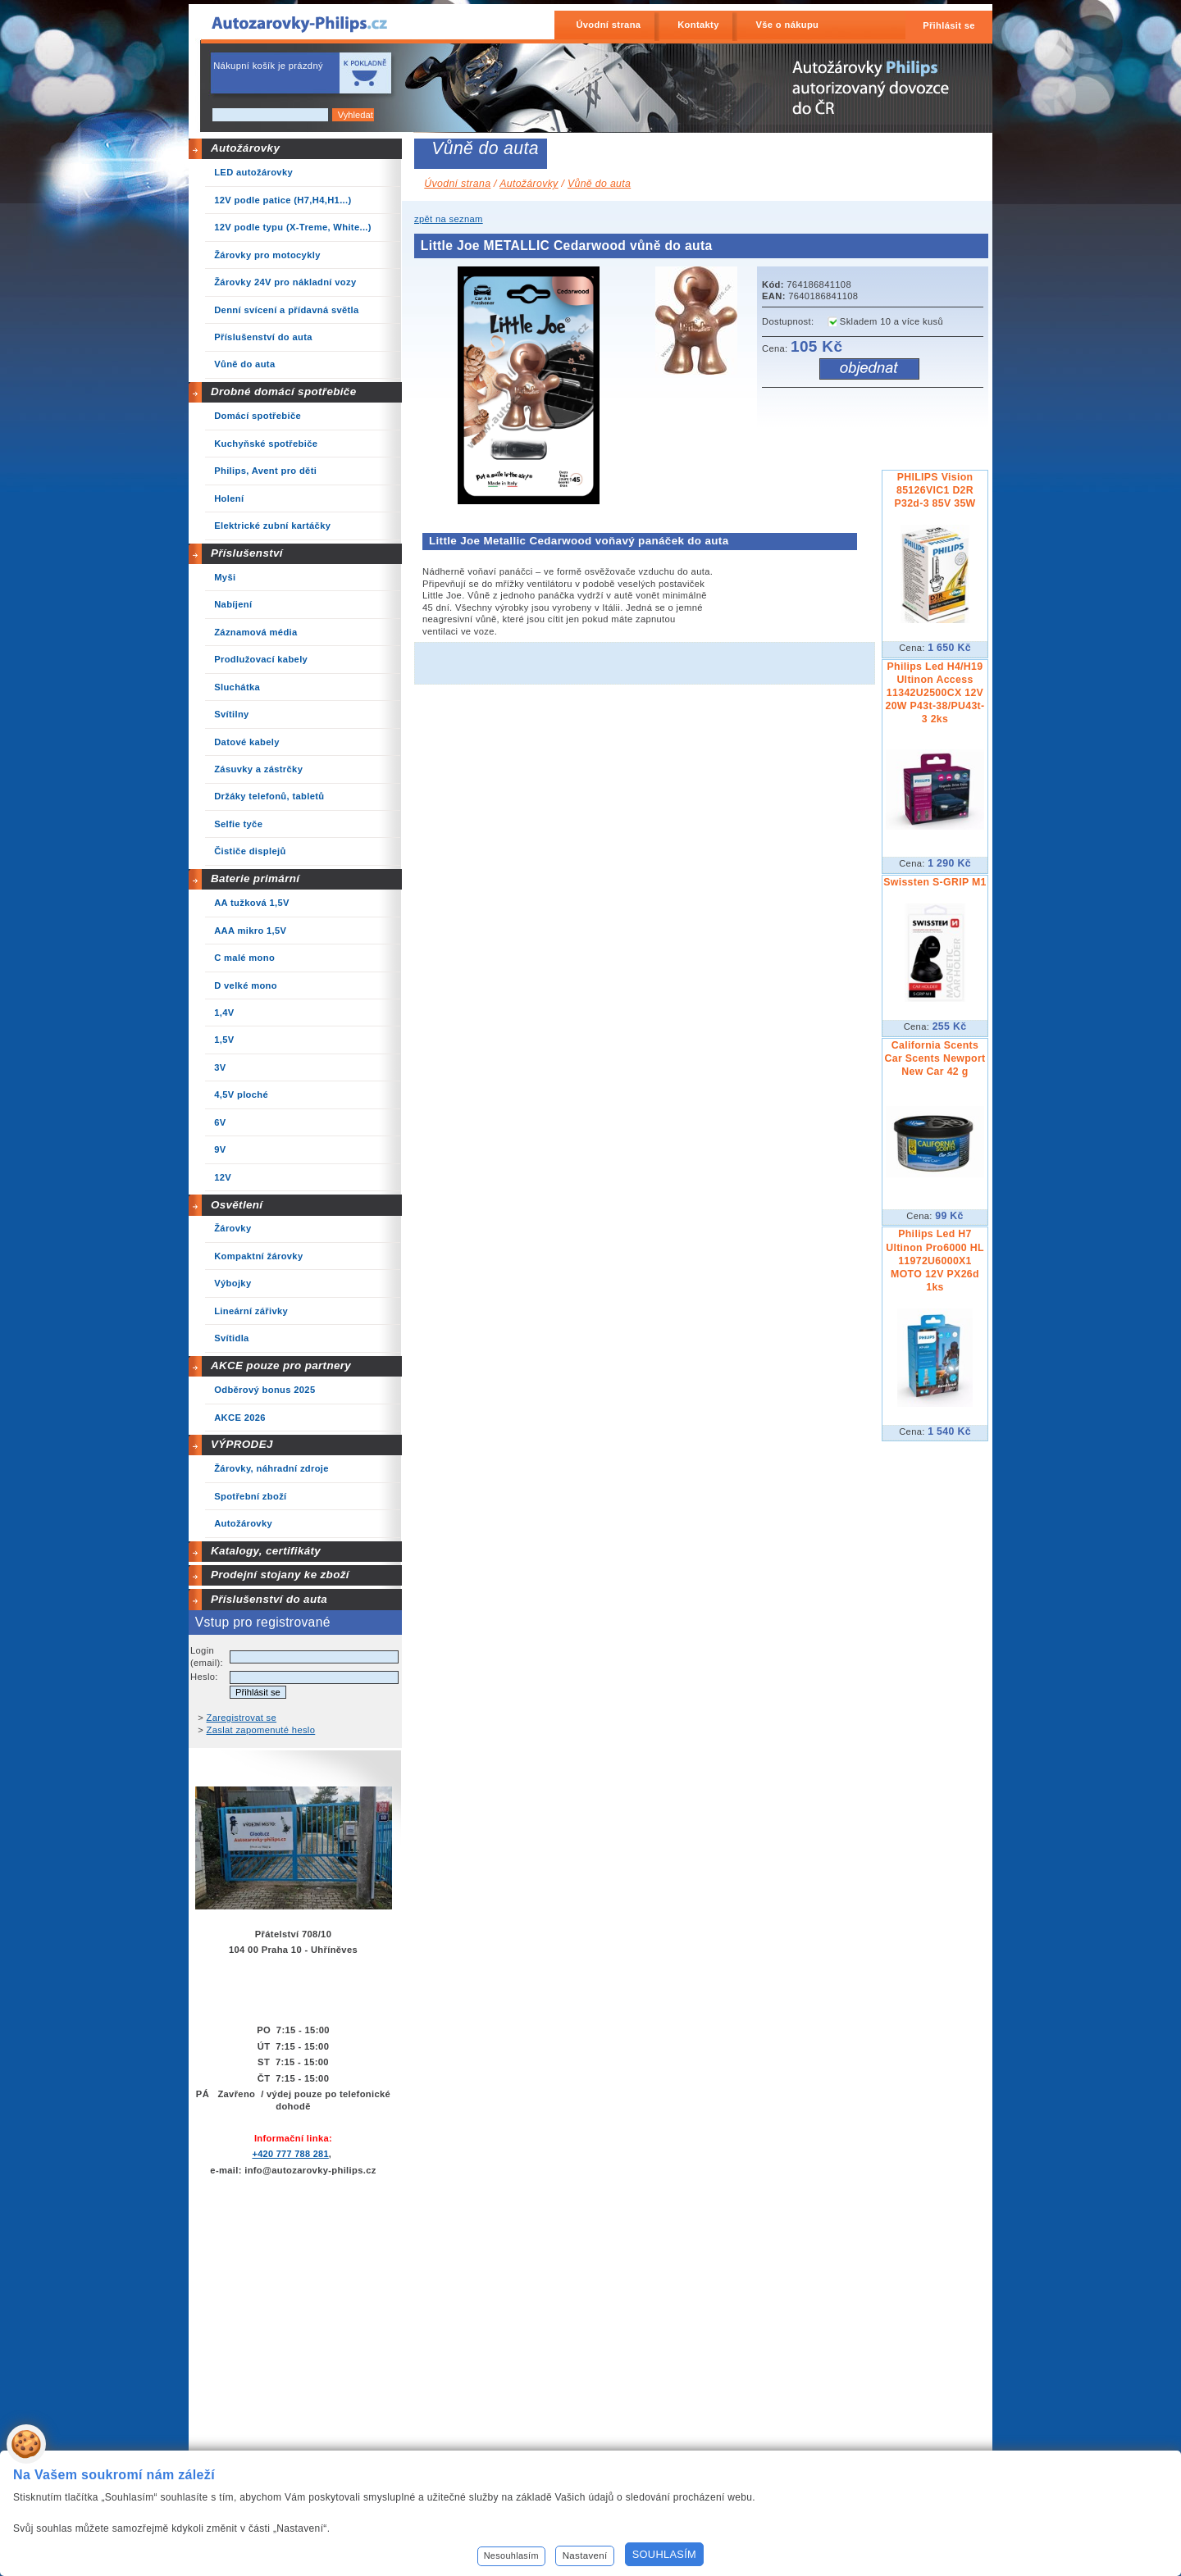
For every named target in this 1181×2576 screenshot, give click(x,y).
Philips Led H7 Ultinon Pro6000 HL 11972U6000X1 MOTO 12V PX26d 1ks (935, 1260)
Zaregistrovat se (242, 1718)
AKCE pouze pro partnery (281, 1365)
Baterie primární (255, 878)
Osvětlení (237, 1205)
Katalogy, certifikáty (266, 1551)
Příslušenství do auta (269, 1599)
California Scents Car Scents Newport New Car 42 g (934, 1058)
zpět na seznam (448, 219)
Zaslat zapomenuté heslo (261, 1730)
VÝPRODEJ (242, 1444)
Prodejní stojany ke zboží (280, 1574)
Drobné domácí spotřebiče (284, 391)
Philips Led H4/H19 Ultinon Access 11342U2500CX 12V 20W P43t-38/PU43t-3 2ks (934, 693)
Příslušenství (247, 553)
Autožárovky (245, 148)
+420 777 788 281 (290, 2154)
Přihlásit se (949, 25)
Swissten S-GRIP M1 (935, 882)
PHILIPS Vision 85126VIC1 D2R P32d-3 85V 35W (934, 490)
